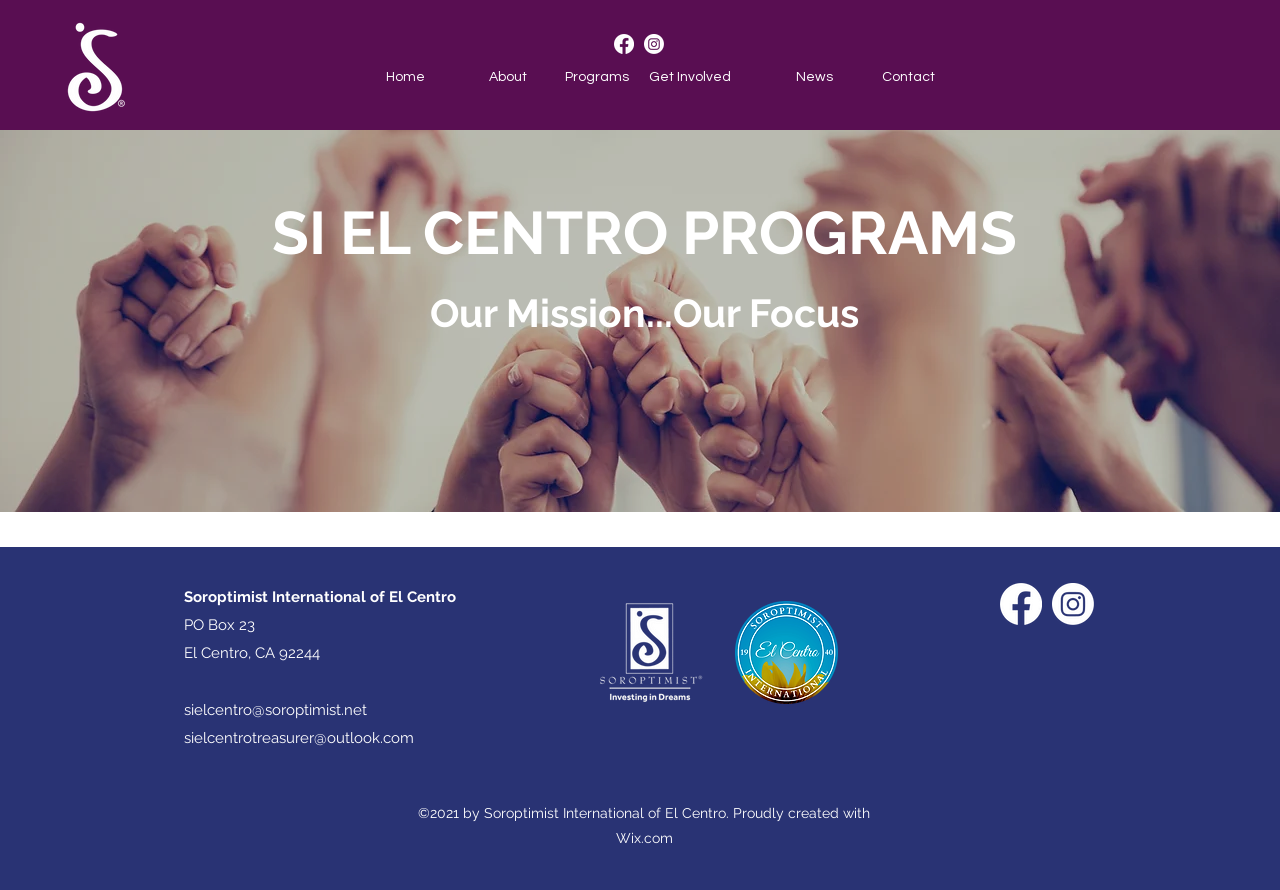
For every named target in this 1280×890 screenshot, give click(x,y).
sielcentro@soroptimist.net (275, 710)
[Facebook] (624, 44)
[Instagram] (654, 44)
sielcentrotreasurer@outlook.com (299, 738)
